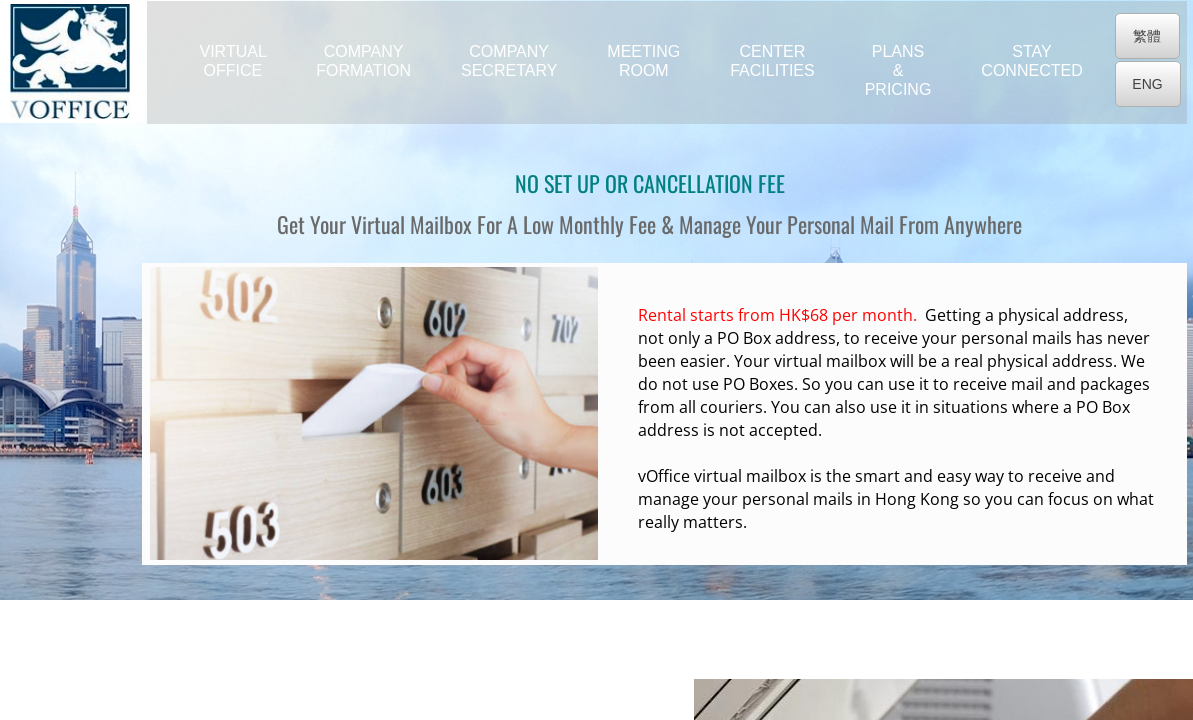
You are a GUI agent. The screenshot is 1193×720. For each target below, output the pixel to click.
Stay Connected (1031, 61)
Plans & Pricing (898, 70)
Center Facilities (772, 61)
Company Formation (363, 61)
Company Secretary (509, 61)
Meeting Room (643, 61)
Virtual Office (233, 61)
